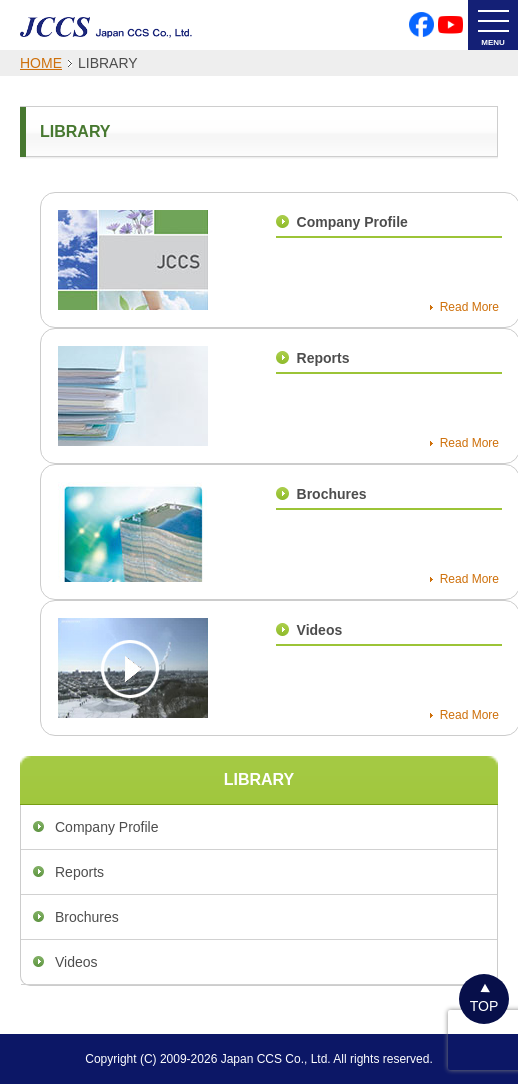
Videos (320, 630)
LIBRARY (259, 779)
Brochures (332, 494)
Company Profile (352, 222)
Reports (323, 358)
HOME (41, 63)
